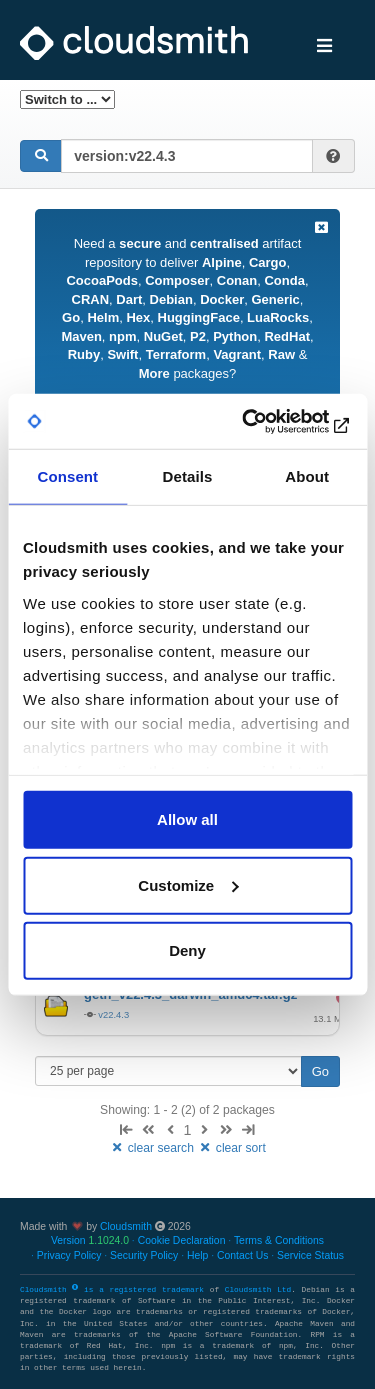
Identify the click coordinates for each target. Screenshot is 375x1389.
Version (90, 1240)
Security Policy (144, 1255)
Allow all (187, 819)
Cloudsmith (126, 1226)
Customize (188, 884)
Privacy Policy (69, 1255)
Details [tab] (188, 476)
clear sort (231, 1148)
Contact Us (242, 1255)
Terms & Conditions (279, 1240)
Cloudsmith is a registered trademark (115, 1290)
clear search (153, 1148)
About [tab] (307, 476)
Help (197, 1255)
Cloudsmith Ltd (258, 1290)
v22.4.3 (113, 1014)
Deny (187, 950)
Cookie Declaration (182, 1240)
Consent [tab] (67, 476)
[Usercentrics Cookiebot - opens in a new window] (267, 421)
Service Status (310, 1255)
